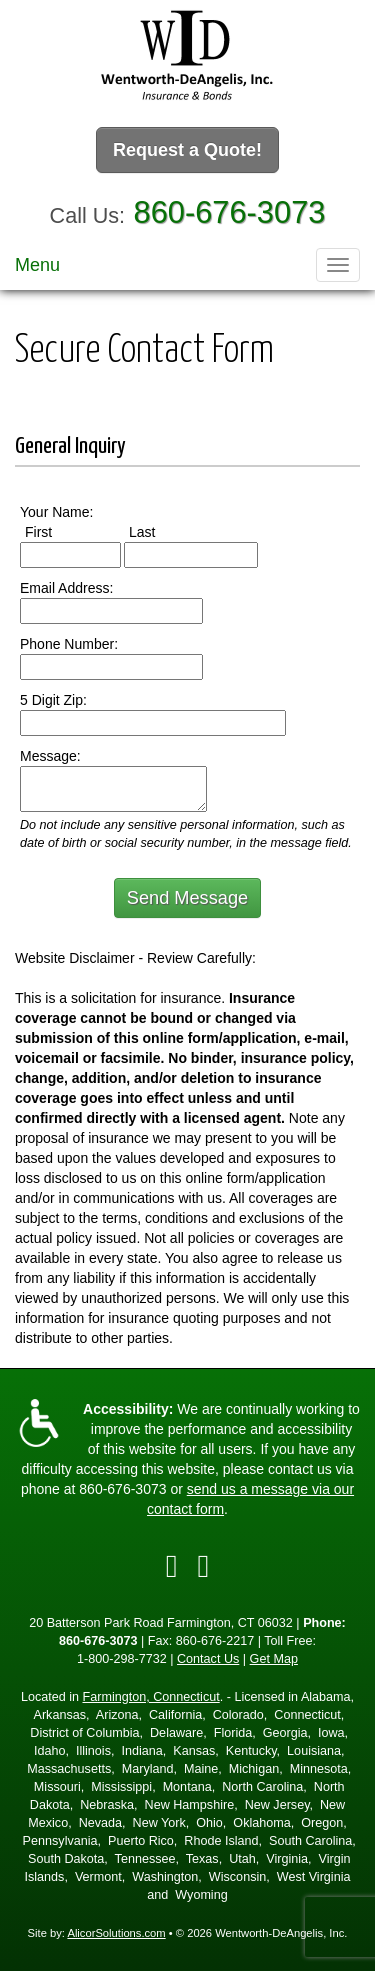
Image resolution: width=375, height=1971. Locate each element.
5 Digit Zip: (53, 700)
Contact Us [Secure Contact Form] (208, 1659)
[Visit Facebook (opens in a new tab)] (172, 1566)
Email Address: (66, 588)
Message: (50, 756)
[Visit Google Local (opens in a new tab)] (204, 1566)
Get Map (274, 1659)
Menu (37, 265)
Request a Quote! (187, 150)
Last (160, 531)
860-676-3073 (230, 212)
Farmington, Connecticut (151, 1697)
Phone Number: (69, 644)
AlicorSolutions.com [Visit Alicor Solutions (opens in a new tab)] (116, 1933)
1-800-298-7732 (122, 1659)
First (57, 531)
